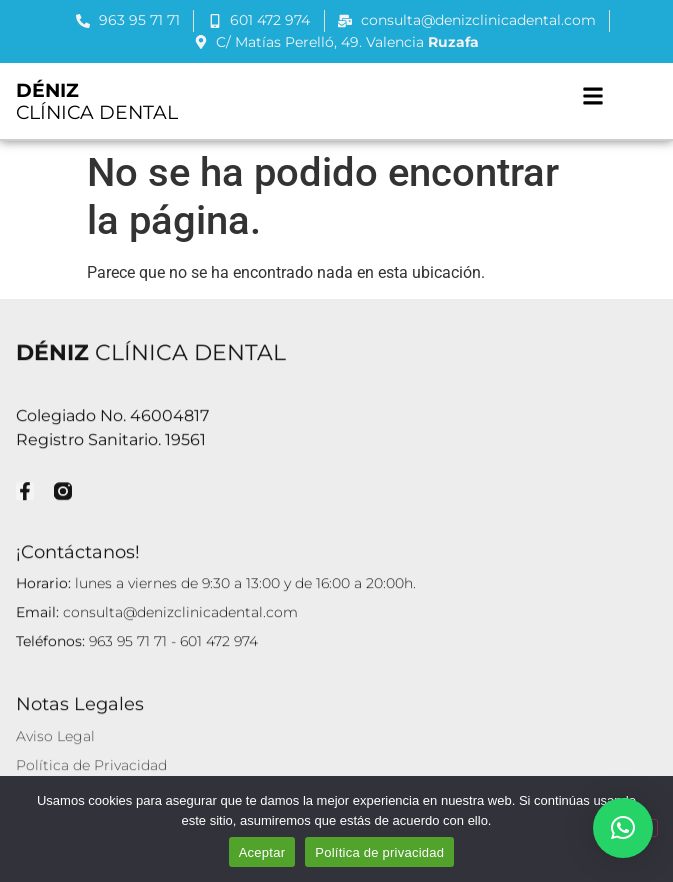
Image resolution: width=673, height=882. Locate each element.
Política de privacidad (379, 852)
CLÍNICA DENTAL (97, 101)
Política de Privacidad (91, 764)
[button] (592, 95)
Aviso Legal (55, 735)
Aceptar (262, 852)
